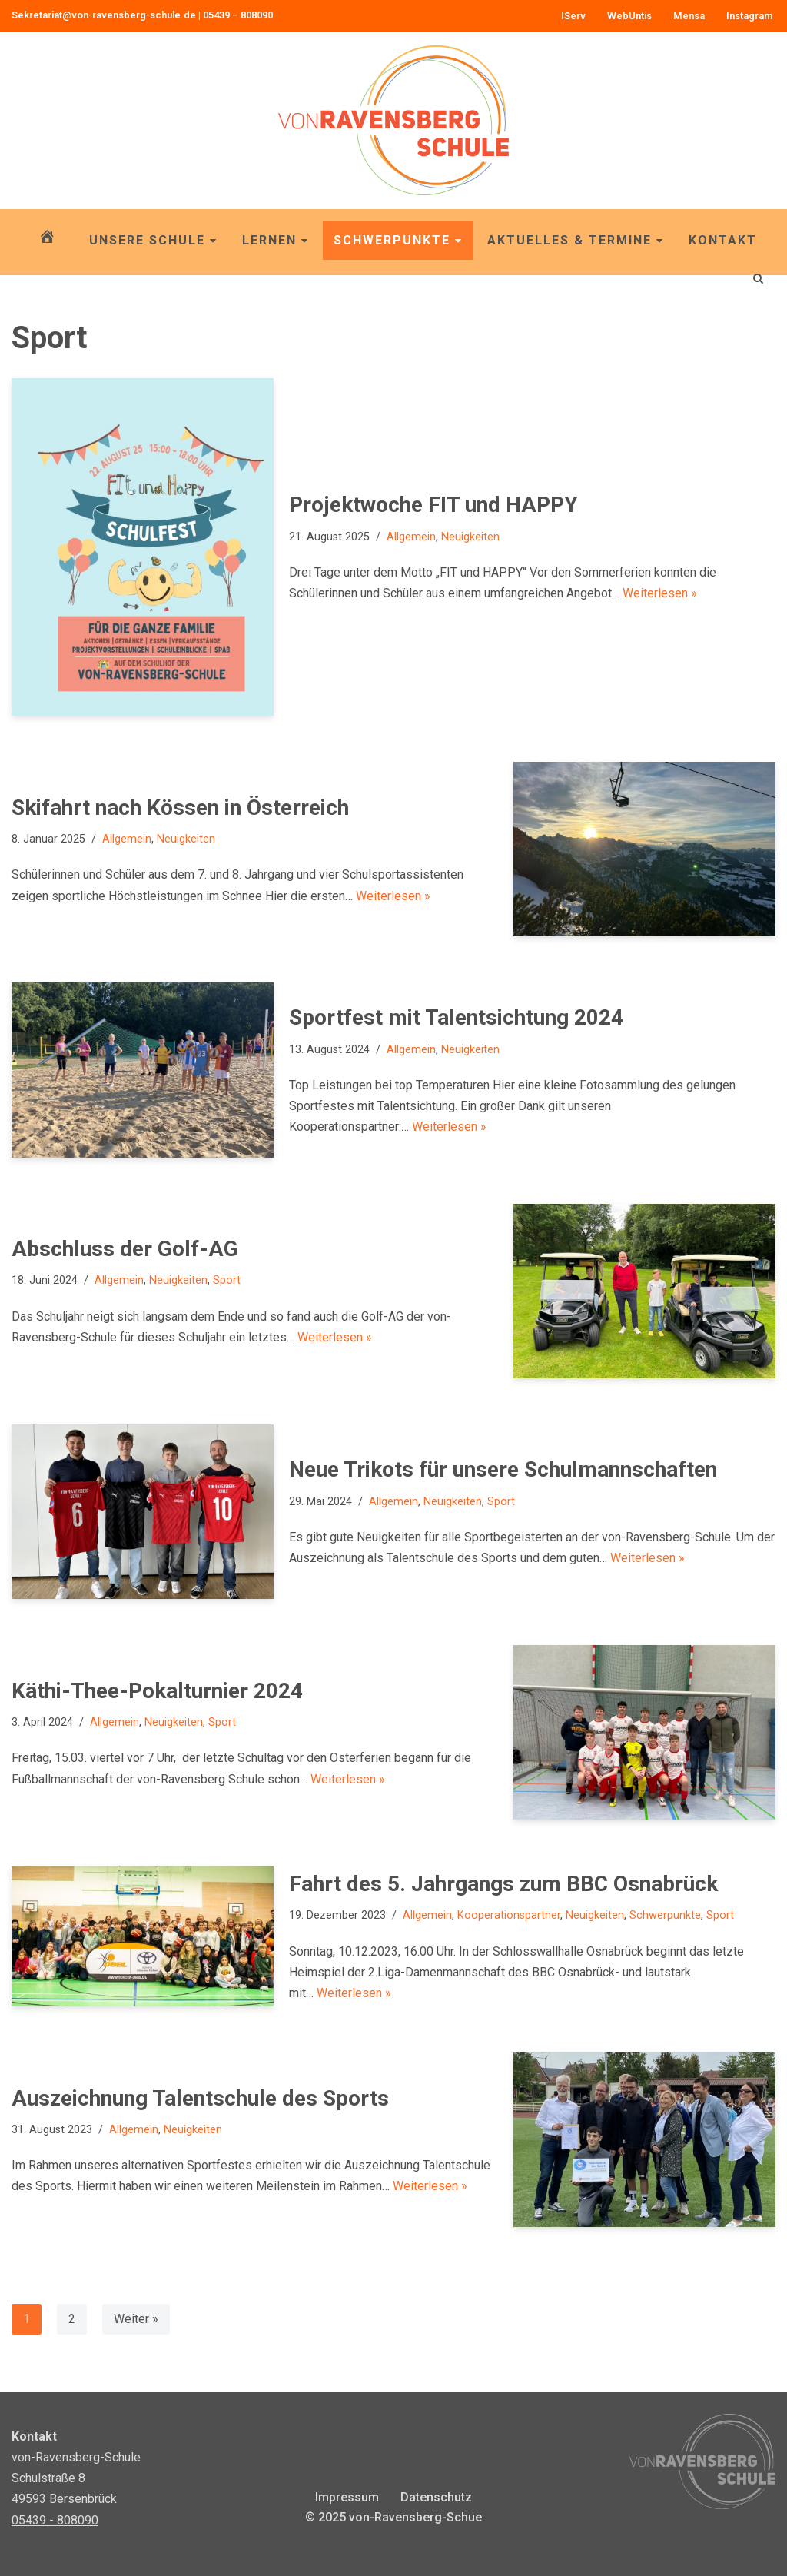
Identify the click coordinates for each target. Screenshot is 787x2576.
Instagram (749, 16)
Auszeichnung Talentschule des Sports (200, 2098)
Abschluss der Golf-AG (125, 1248)
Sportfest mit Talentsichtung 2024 (456, 1017)
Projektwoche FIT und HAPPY (433, 504)
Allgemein (411, 536)
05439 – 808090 (238, 15)
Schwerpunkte (398, 240)
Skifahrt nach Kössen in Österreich (180, 807)
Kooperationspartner (508, 1915)
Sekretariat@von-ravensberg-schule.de (104, 15)
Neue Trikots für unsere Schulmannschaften (503, 1469)
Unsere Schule (153, 240)
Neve (26, 2556)
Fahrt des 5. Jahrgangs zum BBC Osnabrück (503, 1883)
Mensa (689, 16)
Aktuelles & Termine (575, 240)
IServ (573, 16)
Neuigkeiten (470, 536)
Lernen (275, 240)
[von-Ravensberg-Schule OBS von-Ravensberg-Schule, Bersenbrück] (393, 120)
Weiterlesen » (660, 593)
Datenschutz (436, 2497)
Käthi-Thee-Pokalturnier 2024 (157, 1690)
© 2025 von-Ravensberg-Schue (393, 2517)
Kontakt (723, 240)
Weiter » (136, 2319)
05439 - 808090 (55, 2520)
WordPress (166, 2556)
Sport (227, 1280)
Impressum (347, 2497)
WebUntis (629, 16)
